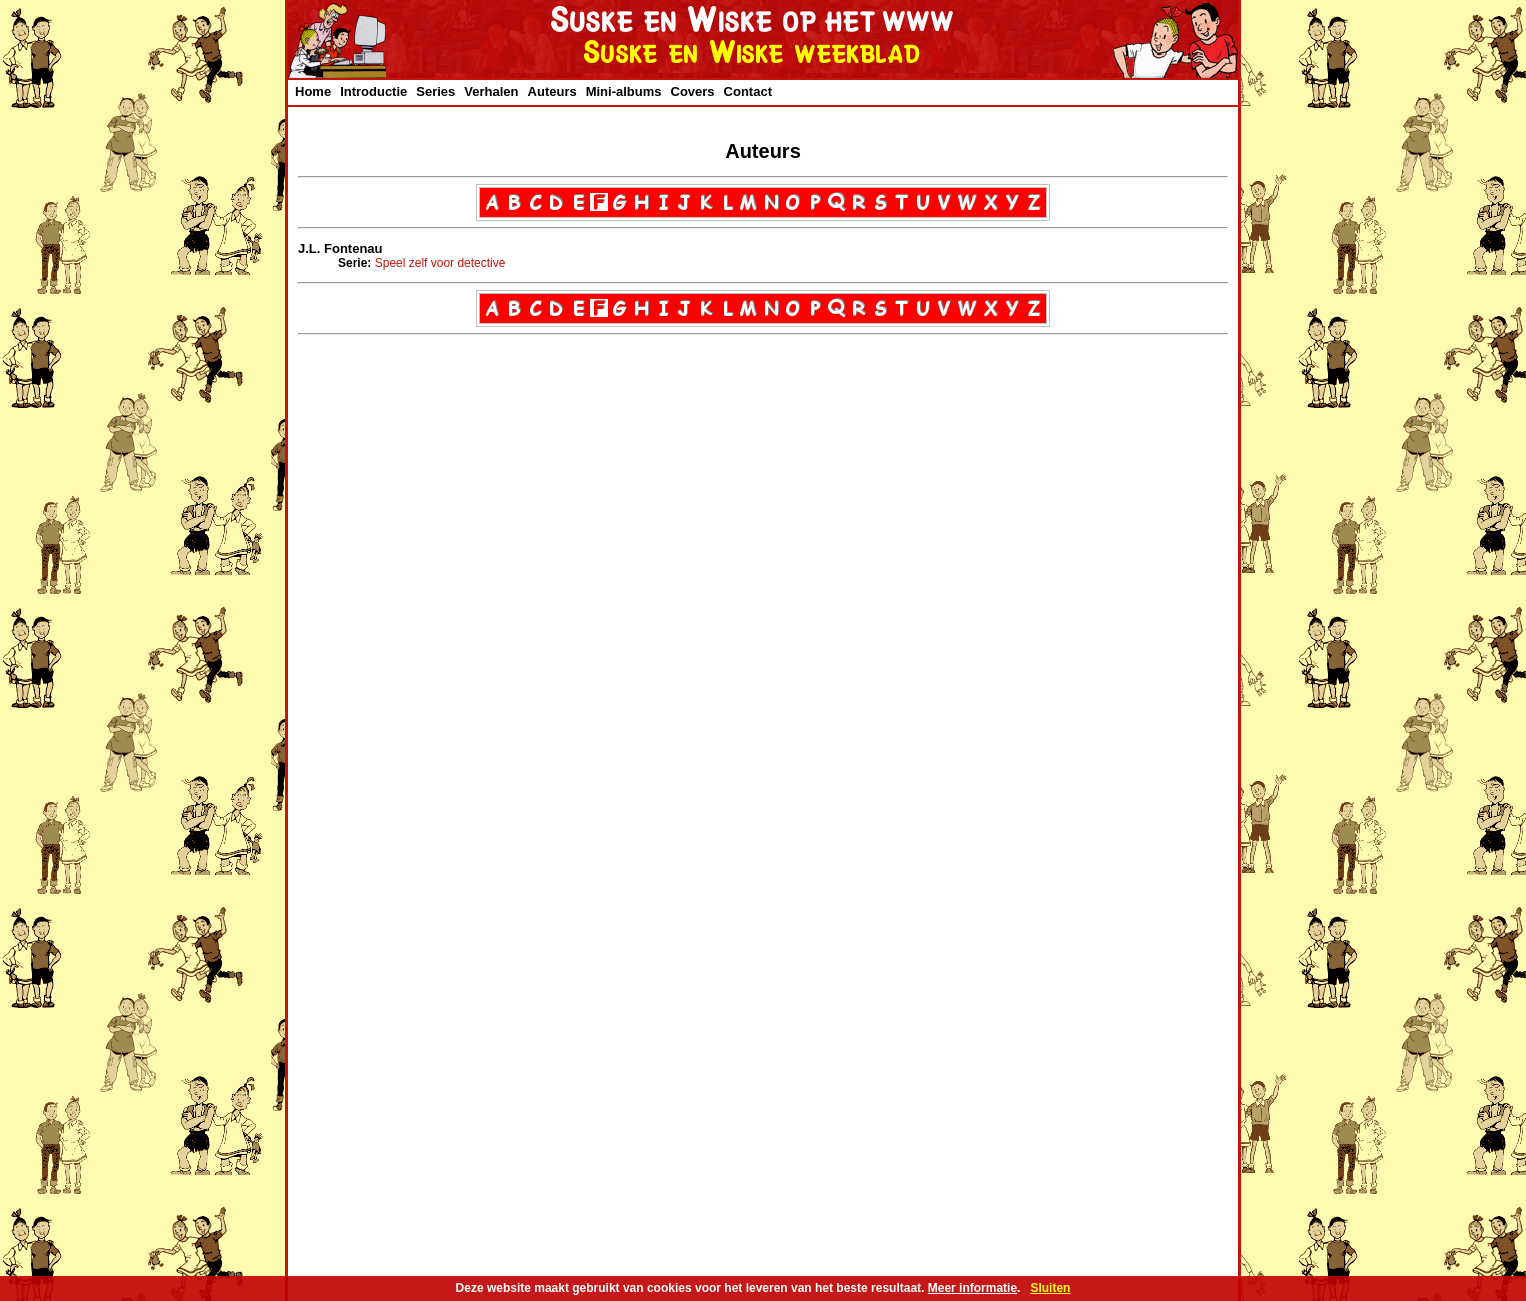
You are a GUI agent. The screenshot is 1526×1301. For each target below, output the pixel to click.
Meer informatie (972, 1288)
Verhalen (491, 91)
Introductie (373, 91)
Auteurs (552, 91)
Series (435, 91)
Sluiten (1050, 1288)
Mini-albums (624, 91)
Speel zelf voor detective (440, 263)
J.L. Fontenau (340, 248)
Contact (748, 91)
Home (313, 91)
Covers (693, 91)
